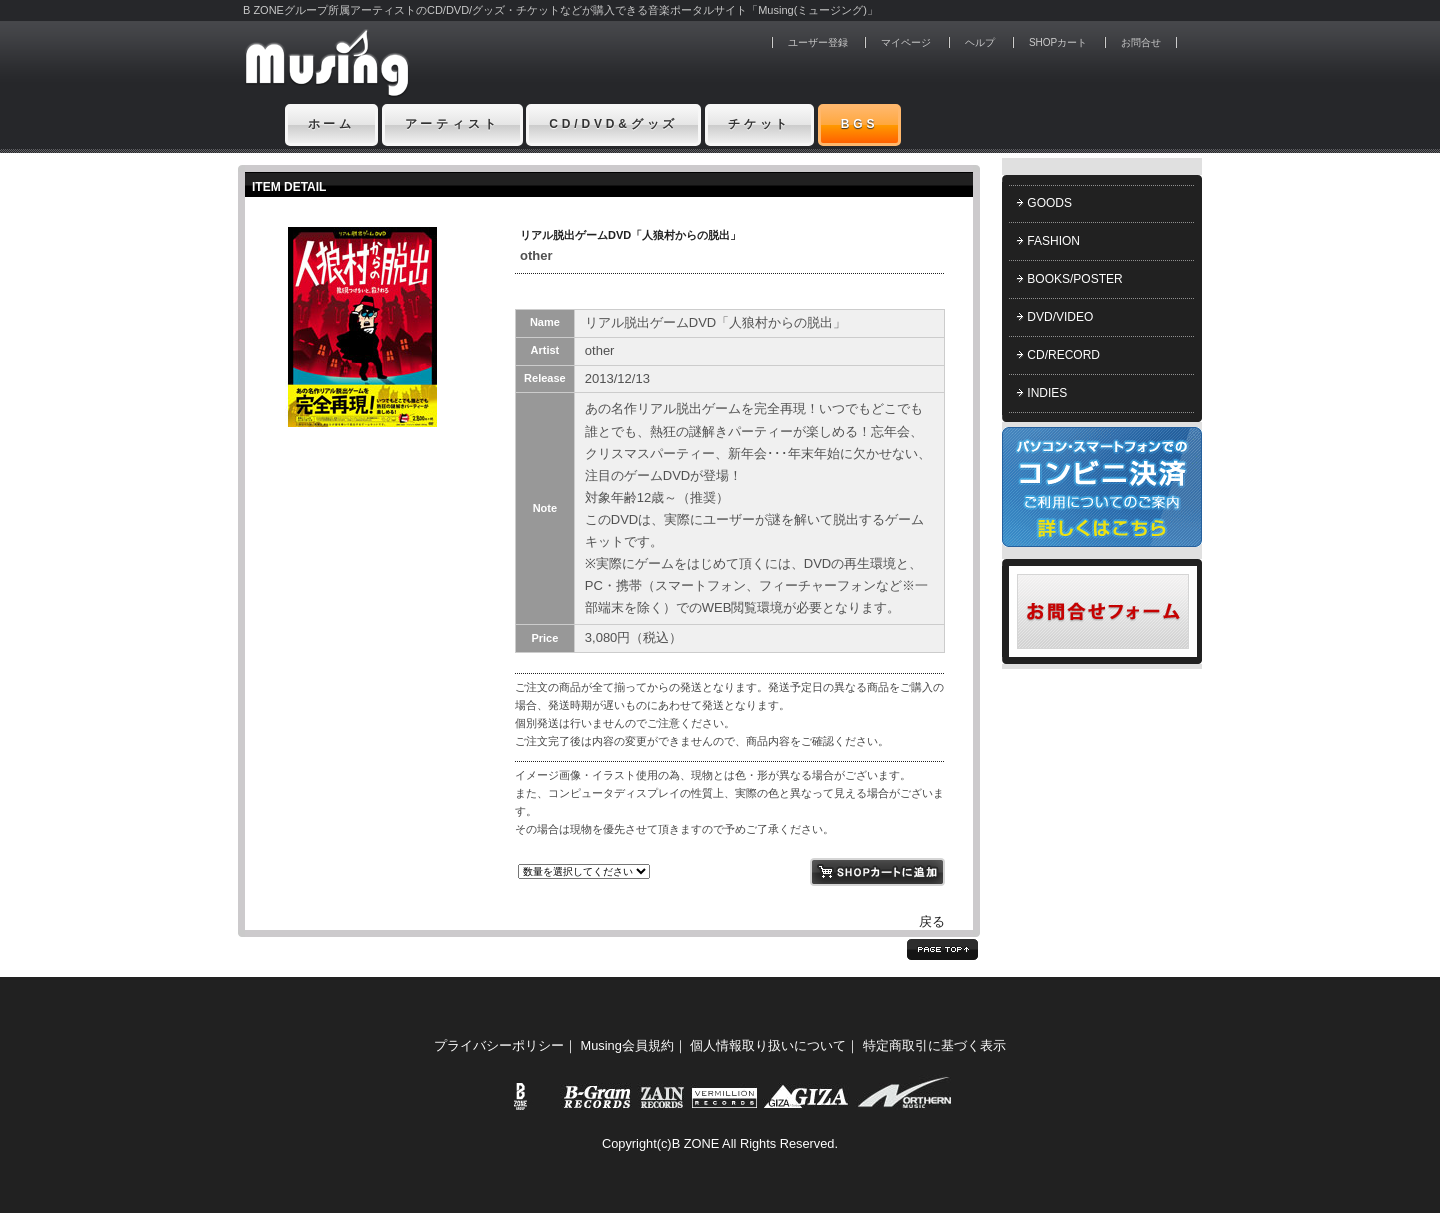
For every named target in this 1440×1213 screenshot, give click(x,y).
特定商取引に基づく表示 (934, 1045)
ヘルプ (980, 42)
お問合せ (1141, 42)
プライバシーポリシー (499, 1045)
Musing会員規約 (627, 1045)
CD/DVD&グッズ (613, 124)
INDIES (1047, 393)
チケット (759, 124)
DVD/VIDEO (1060, 317)
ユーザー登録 (818, 42)
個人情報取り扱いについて (768, 1045)
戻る (932, 921)
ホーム (332, 124)
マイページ (906, 42)
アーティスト (452, 124)
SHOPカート (1058, 42)
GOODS (1049, 203)
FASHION (1053, 241)
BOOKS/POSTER (1074, 279)
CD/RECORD (1063, 355)
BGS (860, 124)
